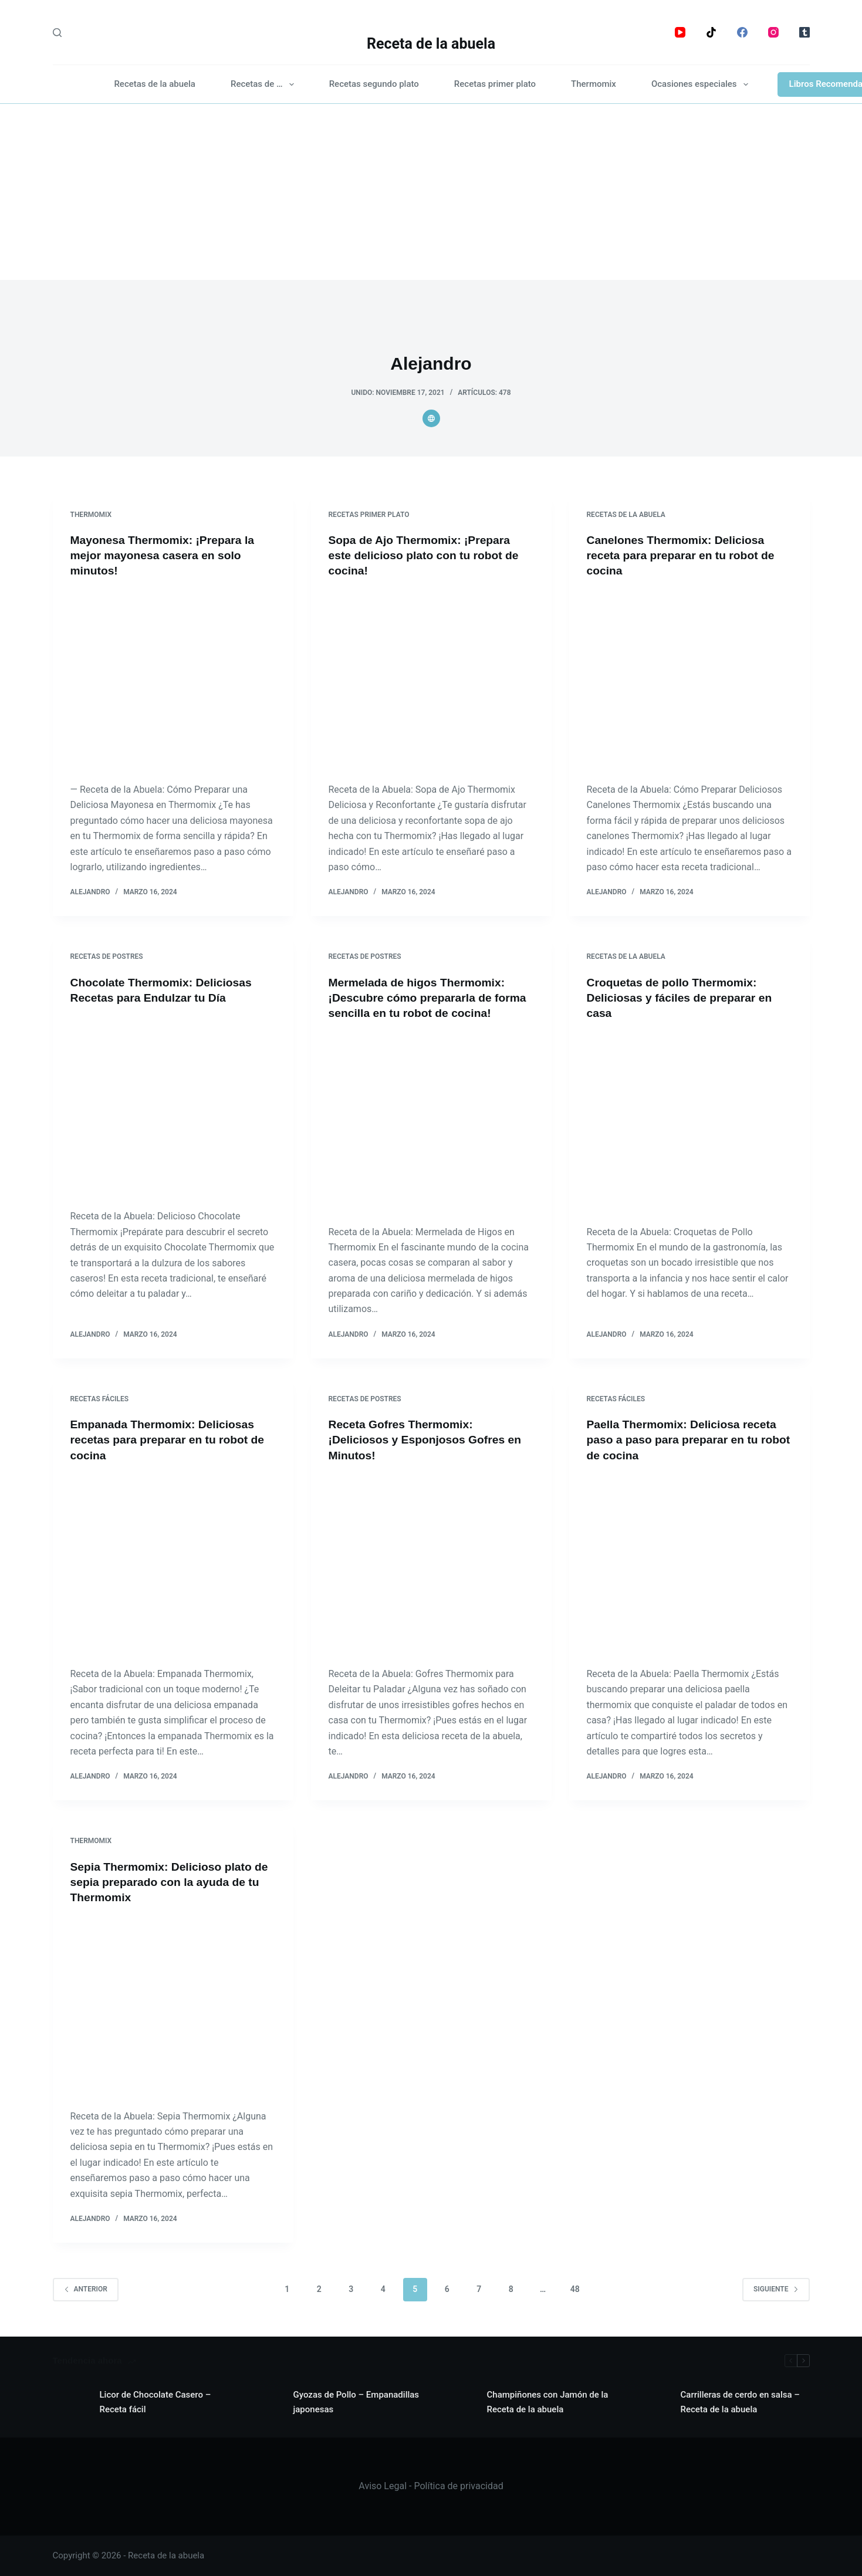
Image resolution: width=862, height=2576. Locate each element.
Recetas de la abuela (154, 84)
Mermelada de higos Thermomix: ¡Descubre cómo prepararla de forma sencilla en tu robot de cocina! (431, 997)
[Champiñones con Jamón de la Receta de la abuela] (457, 2402)
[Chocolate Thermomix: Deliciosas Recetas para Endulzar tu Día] (173, 1107)
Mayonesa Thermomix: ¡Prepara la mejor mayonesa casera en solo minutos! (166, 555)
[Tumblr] (804, 32)
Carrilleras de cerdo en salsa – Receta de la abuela (740, 2402)
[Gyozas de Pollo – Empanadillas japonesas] (264, 2402)
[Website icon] (431, 418)
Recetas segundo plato (374, 84)
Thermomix (593, 84)
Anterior (85, 2288)
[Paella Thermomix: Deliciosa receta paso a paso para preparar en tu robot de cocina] (689, 1564)
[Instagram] (773, 32)
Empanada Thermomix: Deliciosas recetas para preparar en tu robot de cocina (171, 1439)
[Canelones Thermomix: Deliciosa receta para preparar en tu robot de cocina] (689, 680)
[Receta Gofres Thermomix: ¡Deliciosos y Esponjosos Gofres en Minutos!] (431, 1564)
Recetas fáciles (99, 1398)
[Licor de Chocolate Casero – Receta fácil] (70, 2402)
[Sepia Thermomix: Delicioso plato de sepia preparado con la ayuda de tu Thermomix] (173, 2006)
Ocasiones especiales (702, 84)
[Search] (57, 32)
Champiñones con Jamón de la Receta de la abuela (548, 2402)
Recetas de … (265, 84)
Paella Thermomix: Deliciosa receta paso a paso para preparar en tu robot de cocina (685, 1439)
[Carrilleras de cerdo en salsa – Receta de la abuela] (651, 2402)
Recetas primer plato (495, 84)
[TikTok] (711, 32)
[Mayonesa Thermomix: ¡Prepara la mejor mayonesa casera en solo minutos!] (173, 680)
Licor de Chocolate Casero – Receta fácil (155, 2402)
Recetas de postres (106, 956)
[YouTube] (680, 32)
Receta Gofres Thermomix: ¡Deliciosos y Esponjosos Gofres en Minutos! (429, 1439)
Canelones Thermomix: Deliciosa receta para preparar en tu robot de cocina (684, 555)
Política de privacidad (458, 2486)
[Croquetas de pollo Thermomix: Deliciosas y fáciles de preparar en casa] (689, 1122)
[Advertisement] (431, 192)
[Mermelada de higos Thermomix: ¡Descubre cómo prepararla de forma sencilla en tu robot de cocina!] (431, 1122)
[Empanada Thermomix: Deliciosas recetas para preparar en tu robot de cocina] (173, 1564)
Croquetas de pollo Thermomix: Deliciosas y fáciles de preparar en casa (683, 997)
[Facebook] (742, 32)
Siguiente (776, 2288)
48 (575, 2289)
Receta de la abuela (431, 43)
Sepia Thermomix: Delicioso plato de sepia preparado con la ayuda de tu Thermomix (169, 1882)
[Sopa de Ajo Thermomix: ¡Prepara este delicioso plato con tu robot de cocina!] (431, 680)
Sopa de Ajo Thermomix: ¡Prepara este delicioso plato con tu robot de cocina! (427, 555)
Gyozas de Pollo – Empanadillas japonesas (356, 2402)
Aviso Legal (383, 2486)
